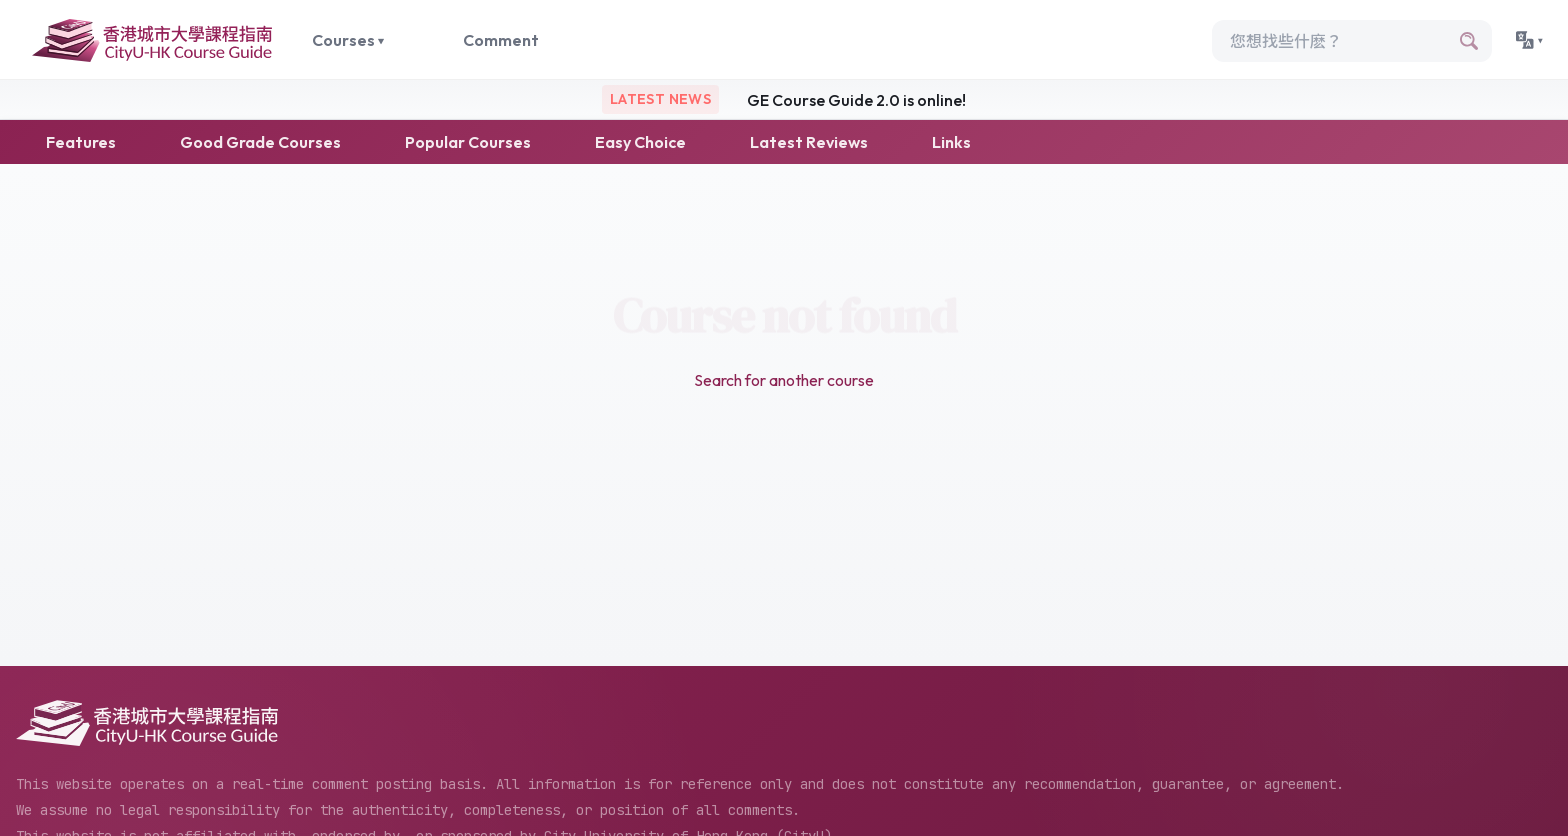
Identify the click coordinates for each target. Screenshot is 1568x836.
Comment (501, 40)
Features (81, 142)
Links (951, 142)
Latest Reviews (809, 142)
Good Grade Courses (260, 142)
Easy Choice (640, 142)
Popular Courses (468, 142)
